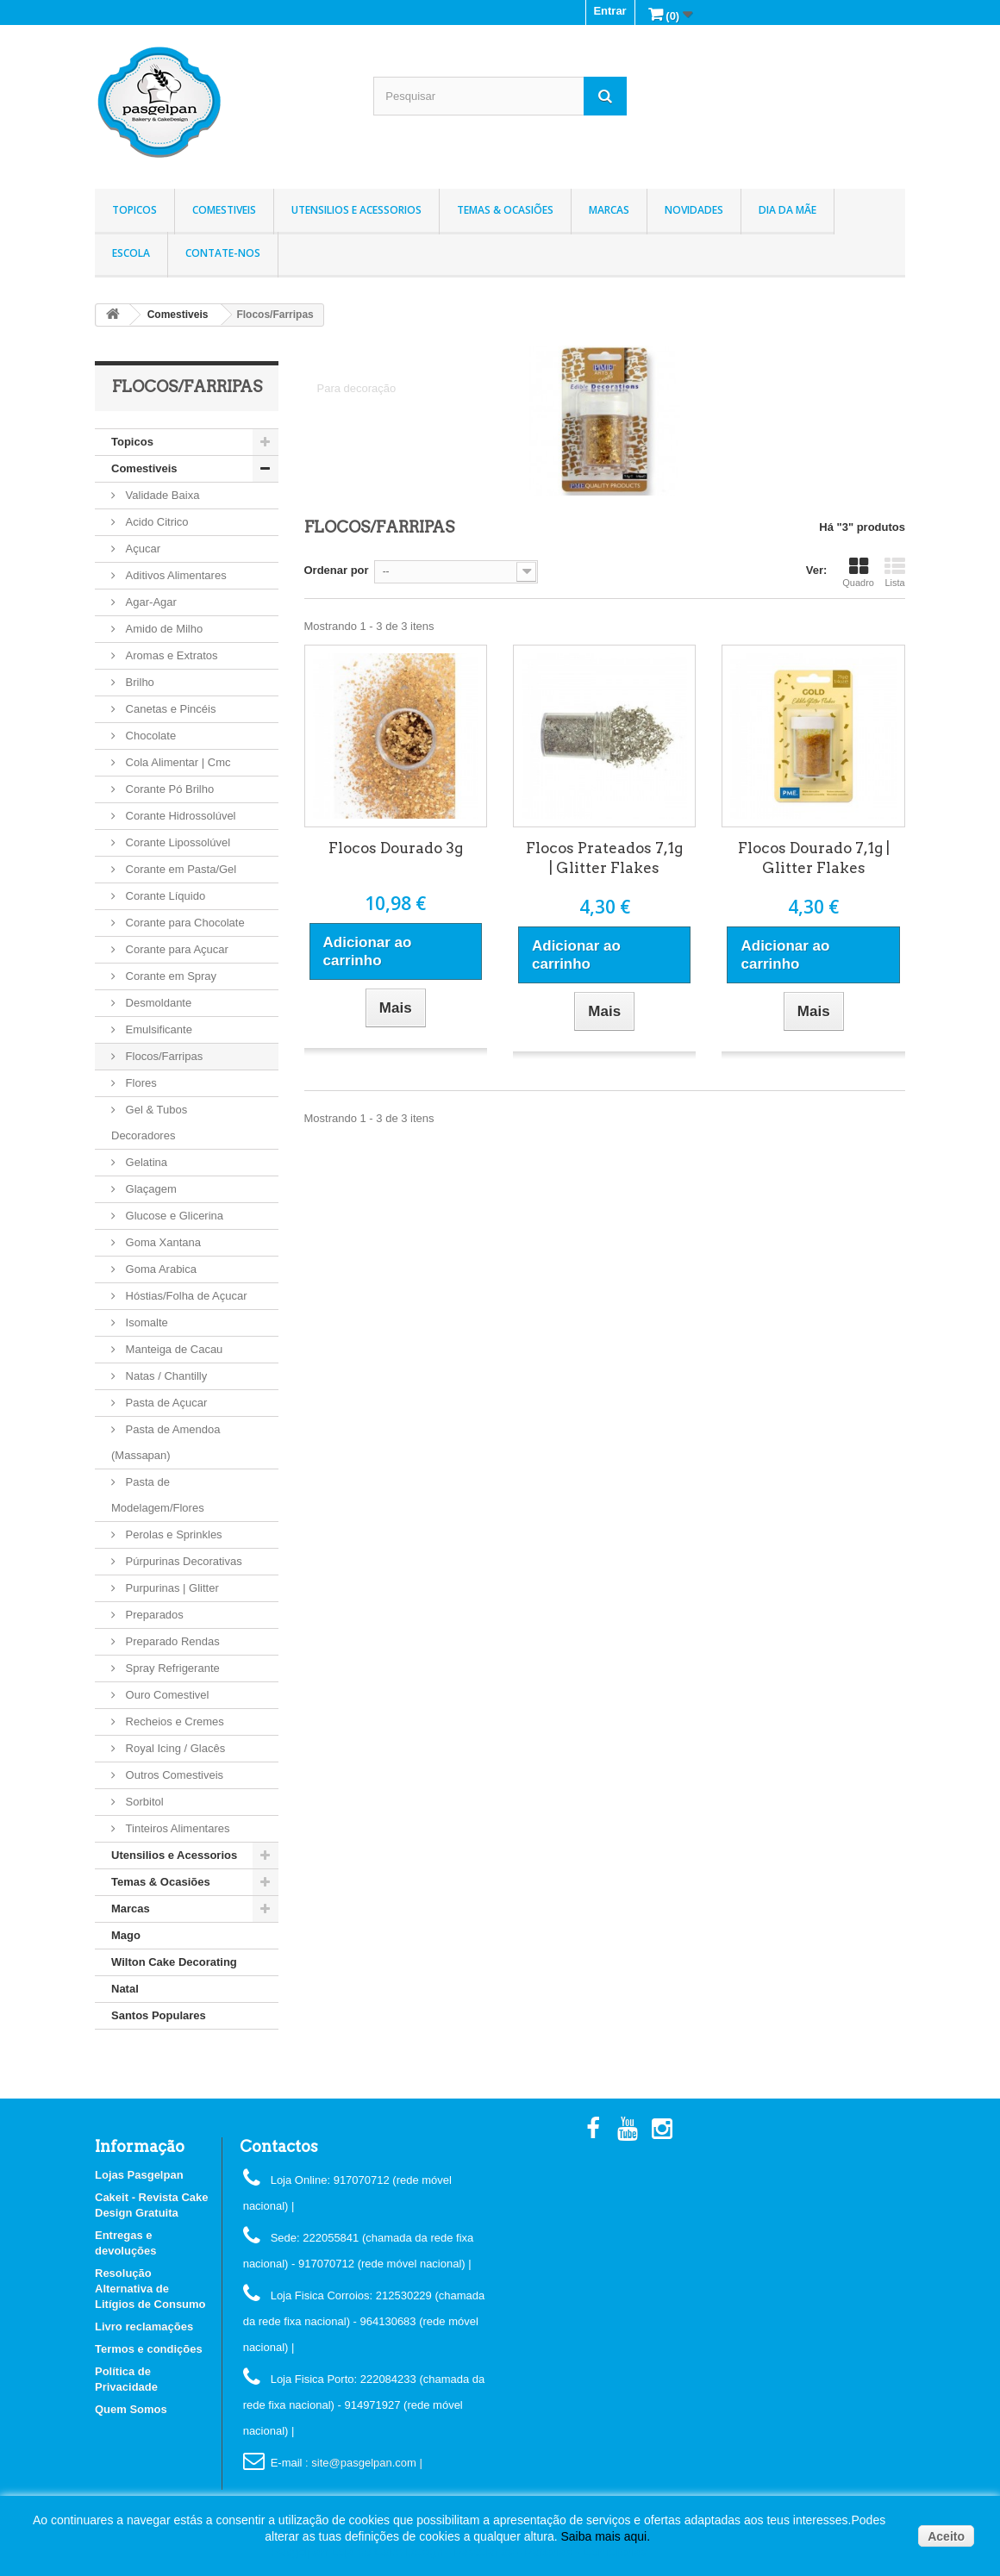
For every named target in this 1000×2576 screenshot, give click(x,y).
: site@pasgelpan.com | (363, 2462)
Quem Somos (131, 2409)
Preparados (153, 1614)
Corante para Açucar (175, 949)
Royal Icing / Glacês (173, 1748)
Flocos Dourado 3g (395, 848)
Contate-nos (222, 253)
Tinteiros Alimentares (176, 1828)
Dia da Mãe (787, 210)
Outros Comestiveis (172, 1774)
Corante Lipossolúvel (176, 842)
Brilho (138, 682)
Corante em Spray (169, 976)
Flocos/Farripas (162, 1056)
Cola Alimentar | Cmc (176, 762)
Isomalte (145, 1322)
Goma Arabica (159, 1269)
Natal (125, 1988)
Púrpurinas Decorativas (182, 1561)
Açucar (141, 548)
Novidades (694, 210)
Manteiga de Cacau (172, 1349)
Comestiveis (224, 210)
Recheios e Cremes (173, 1721)
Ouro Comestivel (165, 1694)
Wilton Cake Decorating (174, 1961)
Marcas (609, 210)
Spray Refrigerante (171, 1668)
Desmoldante (156, 1002)
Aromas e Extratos (170, 655)
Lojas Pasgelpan (139, 2174)
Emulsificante (157, 1029)
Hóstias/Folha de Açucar (184, 1295)
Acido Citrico (155, 521)
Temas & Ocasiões (505, 210)
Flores (139, 1082)
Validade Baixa (160, 495)
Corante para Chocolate (183, 922)
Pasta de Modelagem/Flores (157, 1494)
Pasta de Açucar (164, 1402)
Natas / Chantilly (164, 1375)
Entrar (609, 10)
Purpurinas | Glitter (170, 1587)
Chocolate (149, 735)
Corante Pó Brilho (168, 789)
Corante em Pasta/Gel (179, 869)
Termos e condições (149, 2348)
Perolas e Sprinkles (172, 1534)
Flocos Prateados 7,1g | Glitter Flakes (604, 857)
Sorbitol (143, 1801)
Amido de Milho (162, 628)
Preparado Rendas (171, 1641)
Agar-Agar (149, 602)
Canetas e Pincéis (169, 708)
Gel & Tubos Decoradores (149, 1122)
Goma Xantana (161, 1242)
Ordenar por (336, 570)
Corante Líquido (163, 895)
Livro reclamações (144, 2326)
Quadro (858, 572)
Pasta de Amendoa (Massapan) (165, 1442)
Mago (126, 1935)
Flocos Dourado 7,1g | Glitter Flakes (814, 857)
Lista (894, 572)
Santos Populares (158, 2015)
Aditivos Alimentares (174, 575)
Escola (131, 253)
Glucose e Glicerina (172, 1215)
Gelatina (144, 1162)
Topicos (134, 210)
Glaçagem (149, 1188)
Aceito (946, 2536)
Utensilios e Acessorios (356, 210)
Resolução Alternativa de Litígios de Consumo (150, 2289)
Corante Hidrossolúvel (179, 815)
